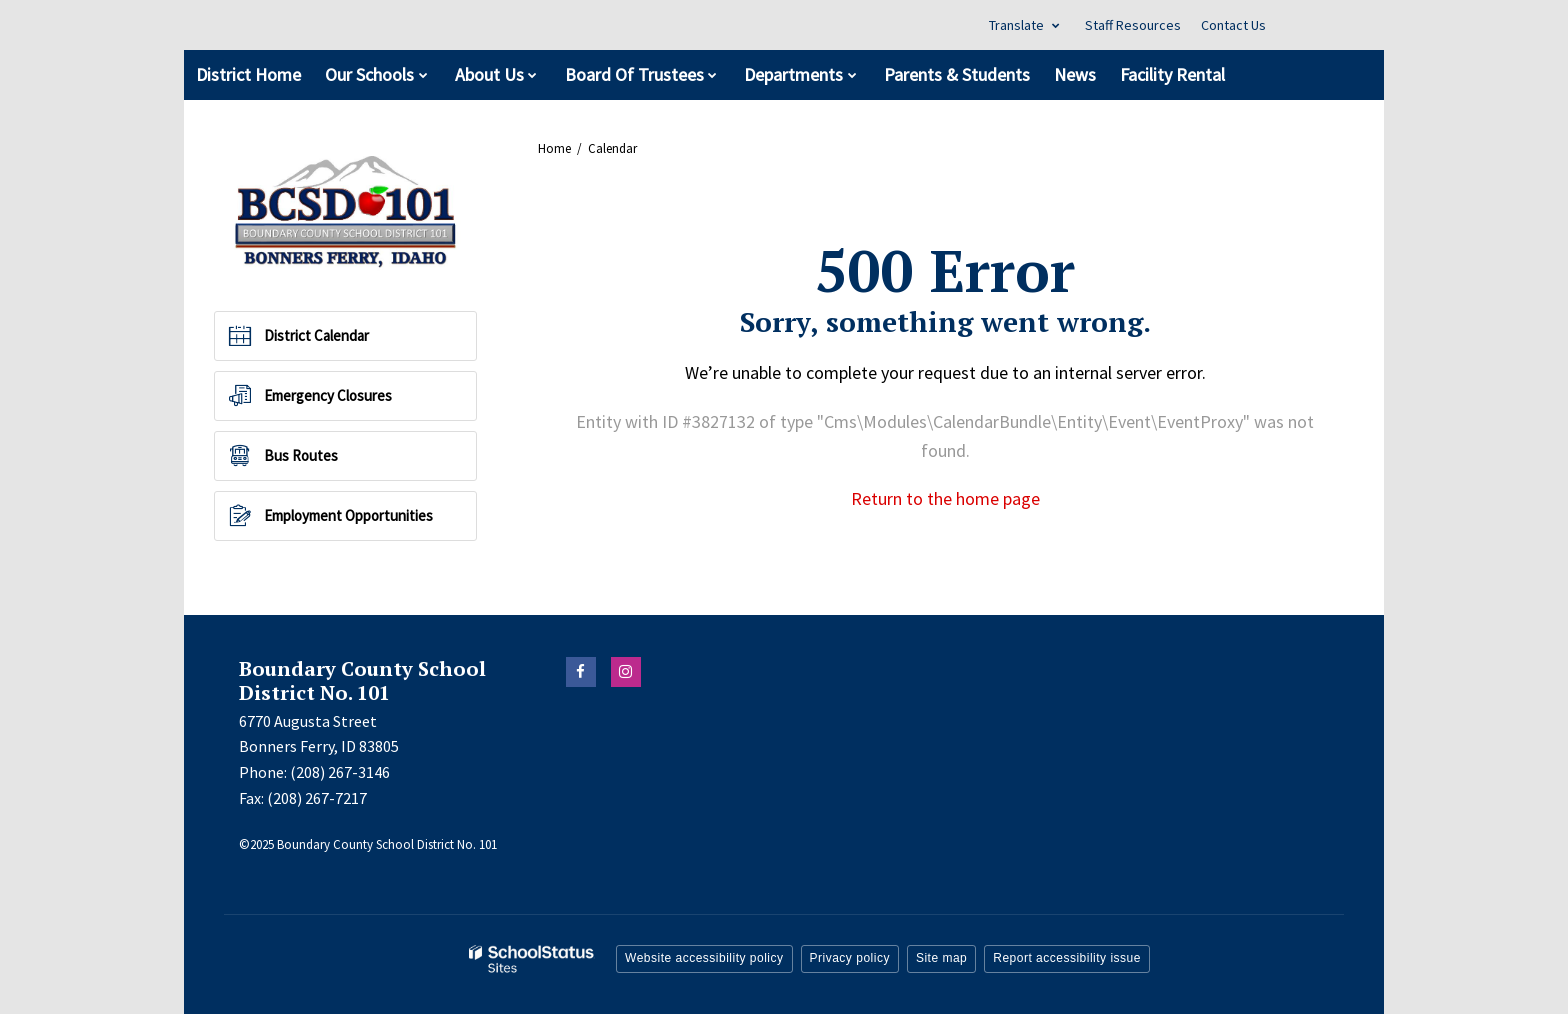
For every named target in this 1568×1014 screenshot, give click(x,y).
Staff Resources (1133, 25)
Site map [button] (941, 958)
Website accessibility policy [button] (704, 958)
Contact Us (1233, 25)
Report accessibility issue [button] (1067, 958)
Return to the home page (945, 498)
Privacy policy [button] (850, 958)
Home (554, 148)
